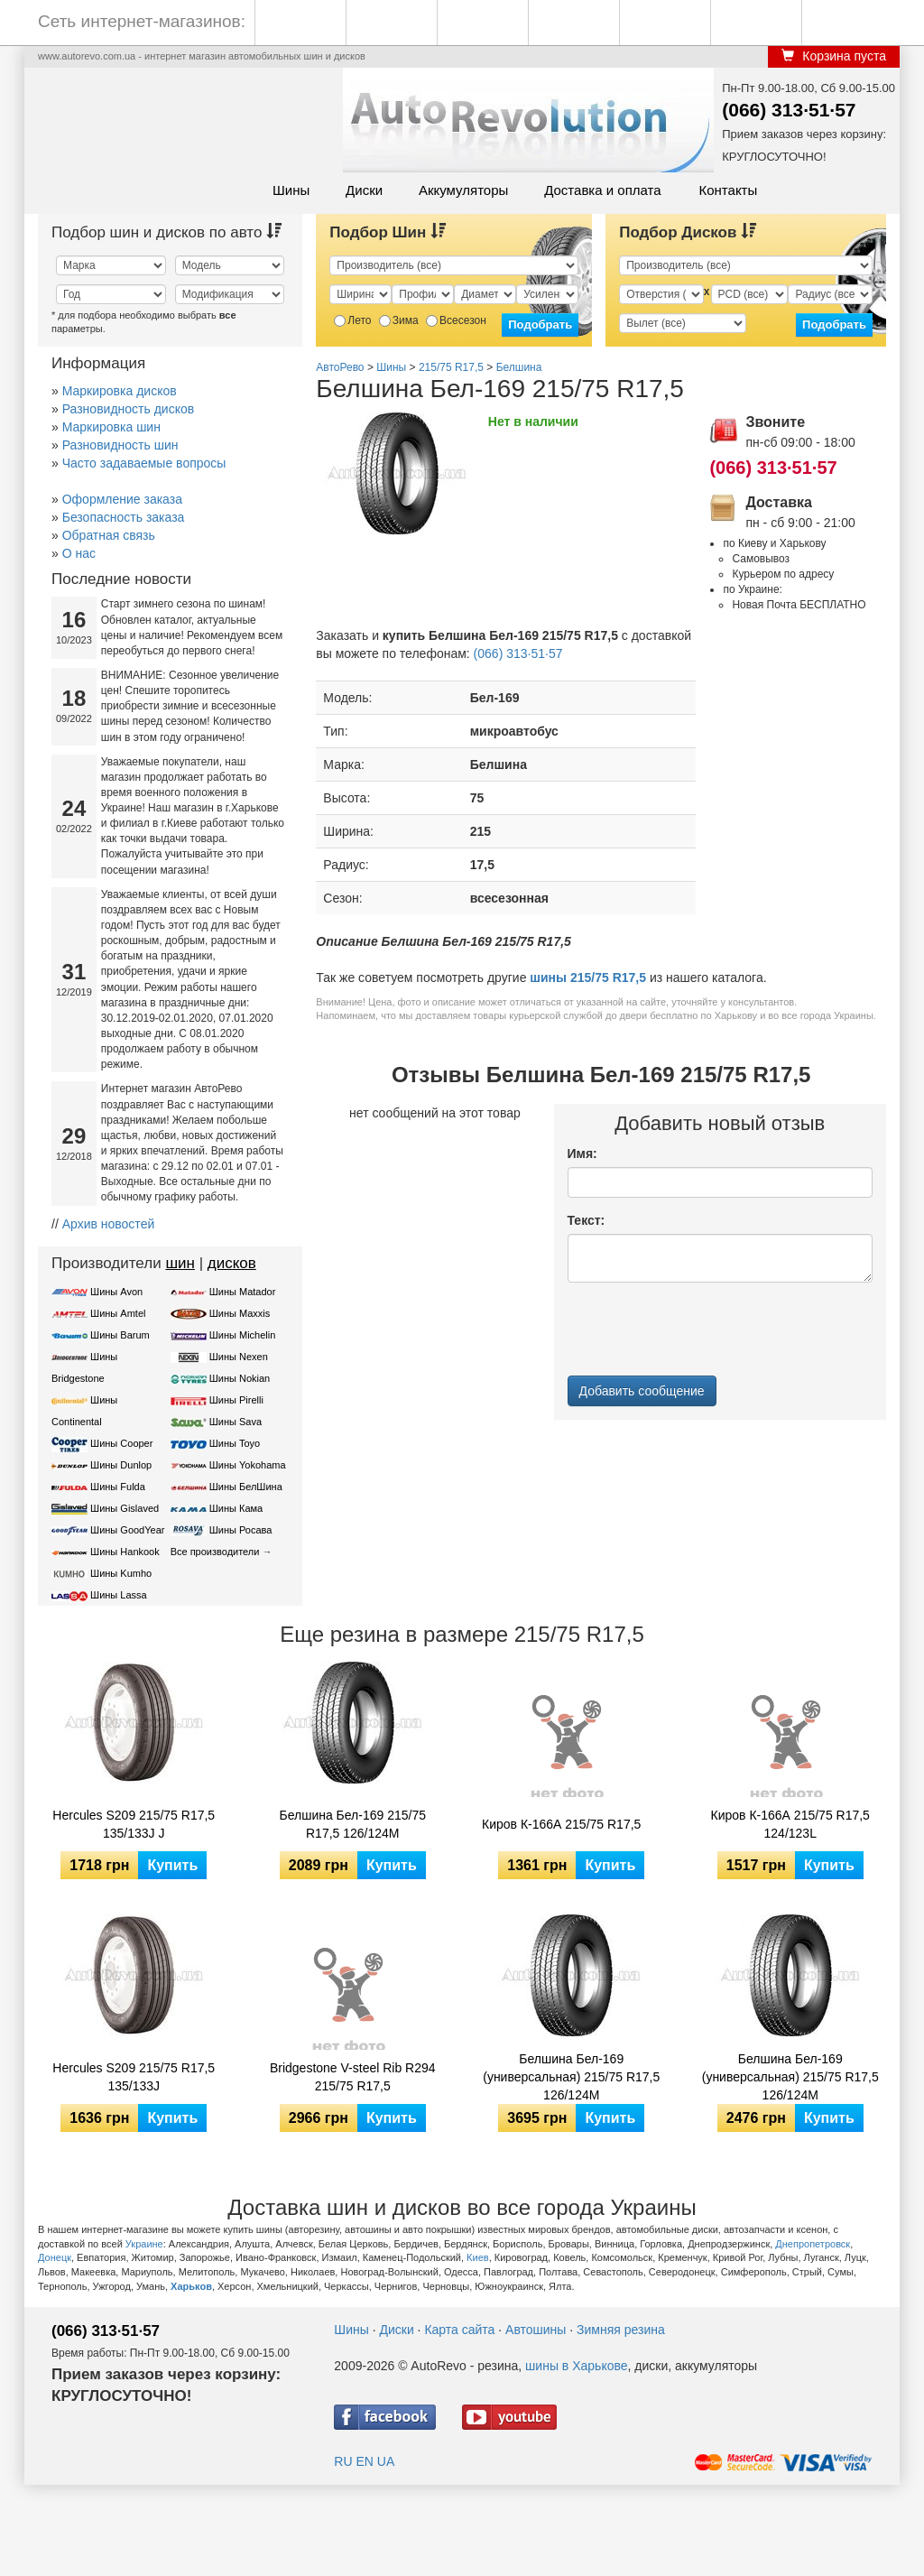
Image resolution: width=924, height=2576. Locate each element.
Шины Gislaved (124, 1508)
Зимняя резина (621, 2329)
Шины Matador (242, 1291)
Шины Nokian (240, 1378)
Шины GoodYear (127, 1529)
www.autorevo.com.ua (86, 56)
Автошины (535, 2329)
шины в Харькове (576, 2365)
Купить (172, 1865)
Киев (478, 2257)
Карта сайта (459, 2329)
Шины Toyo (235, 1443)
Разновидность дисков (128, 409)
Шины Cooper (121, 1443)
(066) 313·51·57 (788, 109)
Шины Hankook (125, 1551)
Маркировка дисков (119, 391)
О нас (79, 553)
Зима (399, 320)
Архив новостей (108, 1224)
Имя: (582, 1153)
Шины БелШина (245, 1486)
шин (180, 1263)
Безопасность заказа (123, 517)
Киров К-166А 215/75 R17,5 (561, 1824)
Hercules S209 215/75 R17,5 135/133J (133, 2077)
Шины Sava (235, 1421)
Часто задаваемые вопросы (144, 463)
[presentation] (705, 1331)
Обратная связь (108, 535)
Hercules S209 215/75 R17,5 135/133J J (133, 1824)
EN (364, 2461)
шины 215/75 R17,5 (588, 977)
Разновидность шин (120, 445)
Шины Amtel (117, 1313)
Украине (144, 2243)
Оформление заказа (122, 499)
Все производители (215, 1551)
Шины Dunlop (121, 1464)
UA (385, 2461)
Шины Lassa (118, 1594)
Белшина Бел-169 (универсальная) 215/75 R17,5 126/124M (571, 2077)
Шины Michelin (242, 1335)
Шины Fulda (117, 1486)
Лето (352, 320)
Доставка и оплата (602, 190)
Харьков (191, 2286)
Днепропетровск (812, 2243)
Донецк (54, 2257)
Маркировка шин (111, 427)
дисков (232, 1263)
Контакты (727, 190)
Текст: (586, 1220)
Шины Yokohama (247, 1464)
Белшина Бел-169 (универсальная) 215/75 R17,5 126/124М (790, 2077)
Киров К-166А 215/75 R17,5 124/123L (790, 1824)
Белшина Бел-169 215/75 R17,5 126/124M (352, 1824)
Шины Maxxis (240, 1313)
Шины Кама (236, 1508)
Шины (291, 190)
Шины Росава (241, 1529)
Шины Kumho (121, 1573)
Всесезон (456, 320)
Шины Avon (116, 1291)
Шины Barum (120, 1335)
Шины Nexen (238, 1356)
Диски (364, 190)
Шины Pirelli (236, 1400)
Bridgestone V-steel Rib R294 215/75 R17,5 (353, 2077)
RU (343, 2461)
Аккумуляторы (463, 190)
